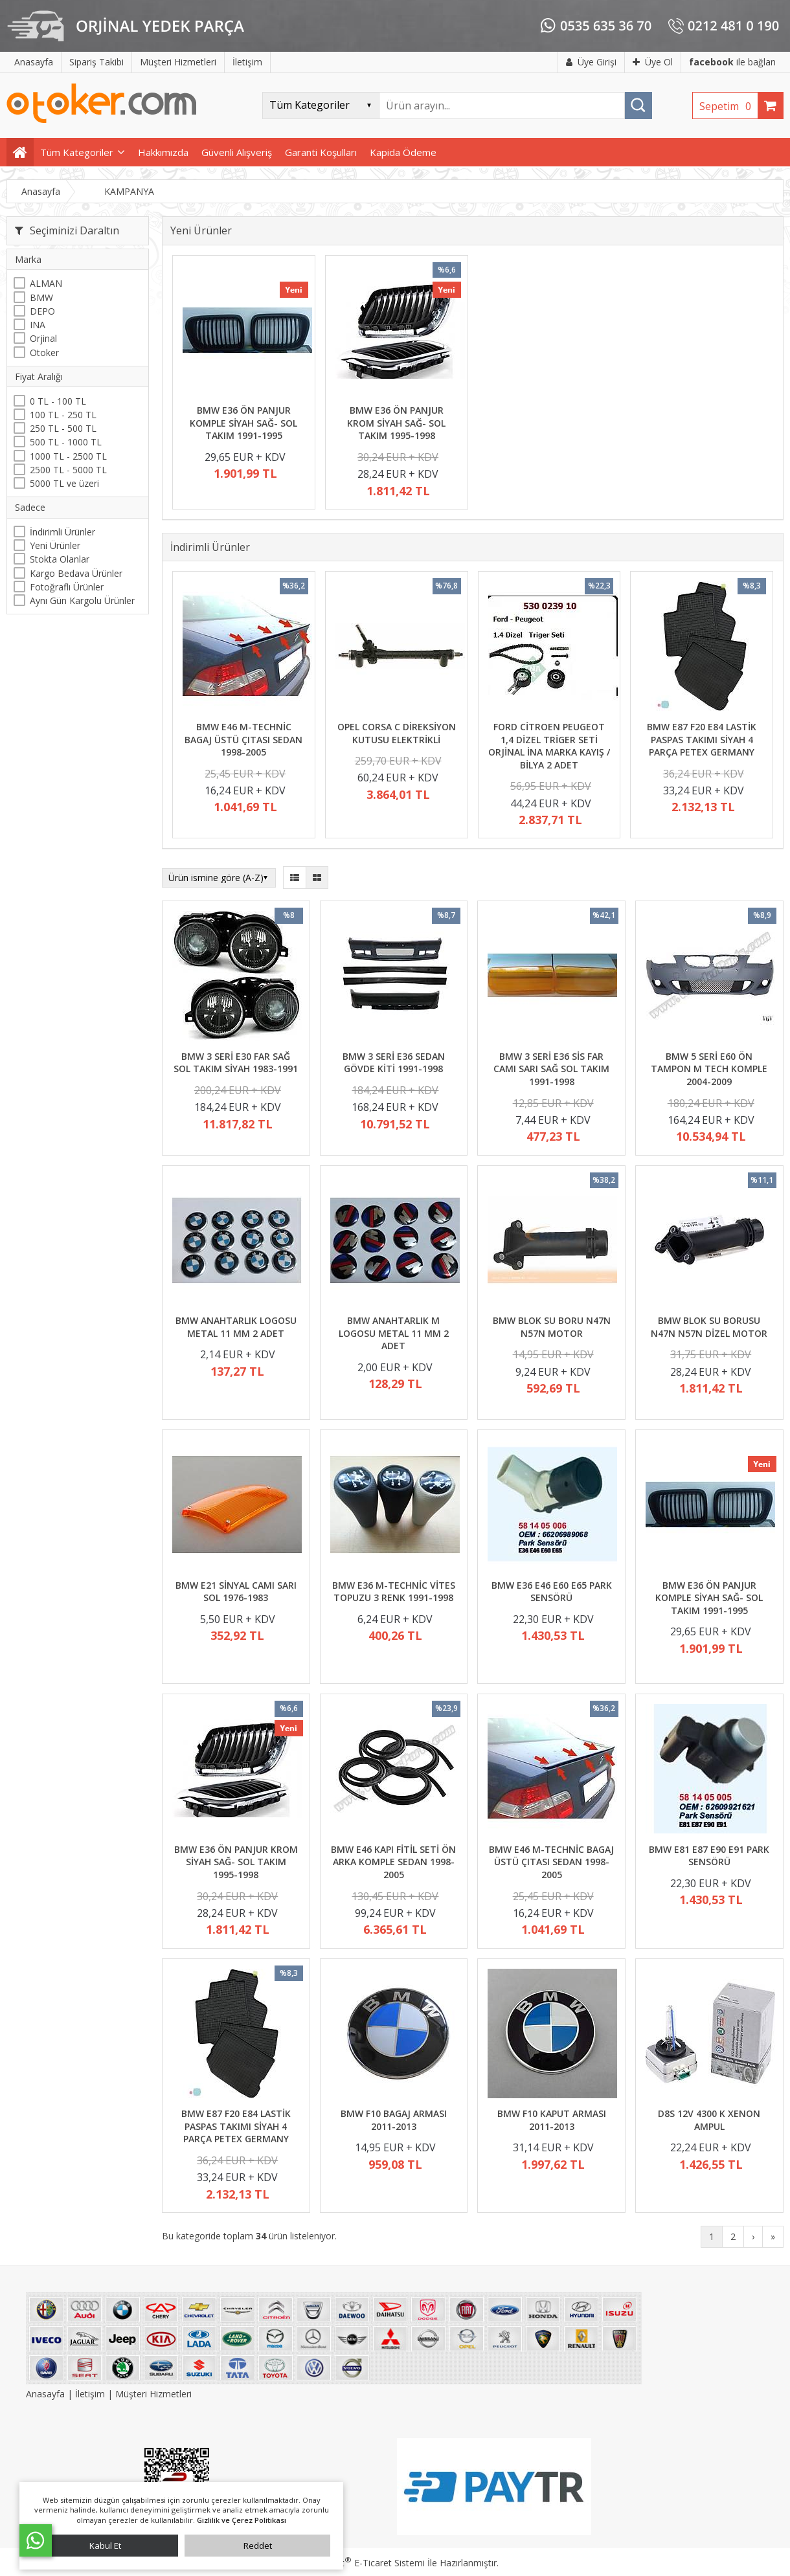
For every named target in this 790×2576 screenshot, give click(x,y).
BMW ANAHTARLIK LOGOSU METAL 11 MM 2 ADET (236, 1326)
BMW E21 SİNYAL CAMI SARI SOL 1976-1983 (236, 1591)
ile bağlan (732, 62)
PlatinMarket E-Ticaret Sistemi (358, 2563)
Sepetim (728, 106)
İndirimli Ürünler (62, 532)
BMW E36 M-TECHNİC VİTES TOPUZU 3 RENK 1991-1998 (393, 1591)
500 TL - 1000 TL (66, 442)
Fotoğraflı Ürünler (67, 587)
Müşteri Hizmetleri (153, 2394)
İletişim (90, 2394)
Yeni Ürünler (55, 545)
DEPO (42, 311)
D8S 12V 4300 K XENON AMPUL (709, 2120)
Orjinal (43, 338)
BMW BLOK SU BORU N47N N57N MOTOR (552, 1326)
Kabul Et (105, 2545)
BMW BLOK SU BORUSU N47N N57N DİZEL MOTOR (709, 1326)
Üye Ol (653, 62)
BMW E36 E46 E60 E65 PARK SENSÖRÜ (551, 1591)
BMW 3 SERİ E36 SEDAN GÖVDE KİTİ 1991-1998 (394, 1062)
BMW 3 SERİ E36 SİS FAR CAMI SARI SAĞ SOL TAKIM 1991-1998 (551, 1069)
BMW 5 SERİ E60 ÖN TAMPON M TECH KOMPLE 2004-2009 (709, 1069)
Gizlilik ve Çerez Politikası (241, 2520)
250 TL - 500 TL (63, 428)
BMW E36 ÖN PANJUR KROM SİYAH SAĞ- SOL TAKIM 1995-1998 (396, 423)
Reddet (257, 2545)
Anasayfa (46, 2394)
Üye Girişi (591, 62)
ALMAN (46, 283)
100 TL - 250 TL (63, 415)
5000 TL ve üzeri (64, 483)
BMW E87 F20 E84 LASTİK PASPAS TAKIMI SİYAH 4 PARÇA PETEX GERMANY (701, 739)
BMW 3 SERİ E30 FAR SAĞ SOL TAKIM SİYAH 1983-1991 (236, 1062)
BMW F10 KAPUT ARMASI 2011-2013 (551, 2120)
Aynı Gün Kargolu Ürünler (82, 600)
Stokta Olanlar (59, 559)
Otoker (44, 352)
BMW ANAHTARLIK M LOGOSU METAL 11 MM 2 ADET (394, 1333)
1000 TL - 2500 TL (68, 456)
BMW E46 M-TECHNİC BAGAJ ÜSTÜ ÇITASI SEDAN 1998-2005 (243, 739)
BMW (41, 297)
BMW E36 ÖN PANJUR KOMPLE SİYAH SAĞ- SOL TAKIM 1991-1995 (243, 423)
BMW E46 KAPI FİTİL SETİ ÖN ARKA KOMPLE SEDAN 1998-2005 (393, 1862)
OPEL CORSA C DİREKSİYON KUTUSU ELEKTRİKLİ (396, 733)
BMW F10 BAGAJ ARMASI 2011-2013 (394, 2120)
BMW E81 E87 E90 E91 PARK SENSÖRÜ (709, 1855)
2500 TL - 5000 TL (68, 470)
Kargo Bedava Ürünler (76, 573)
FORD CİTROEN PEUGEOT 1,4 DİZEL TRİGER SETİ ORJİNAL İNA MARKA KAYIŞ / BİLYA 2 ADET (549, 746)
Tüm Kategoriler (76, 152)
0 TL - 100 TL (58, 401)
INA (37, 325)
